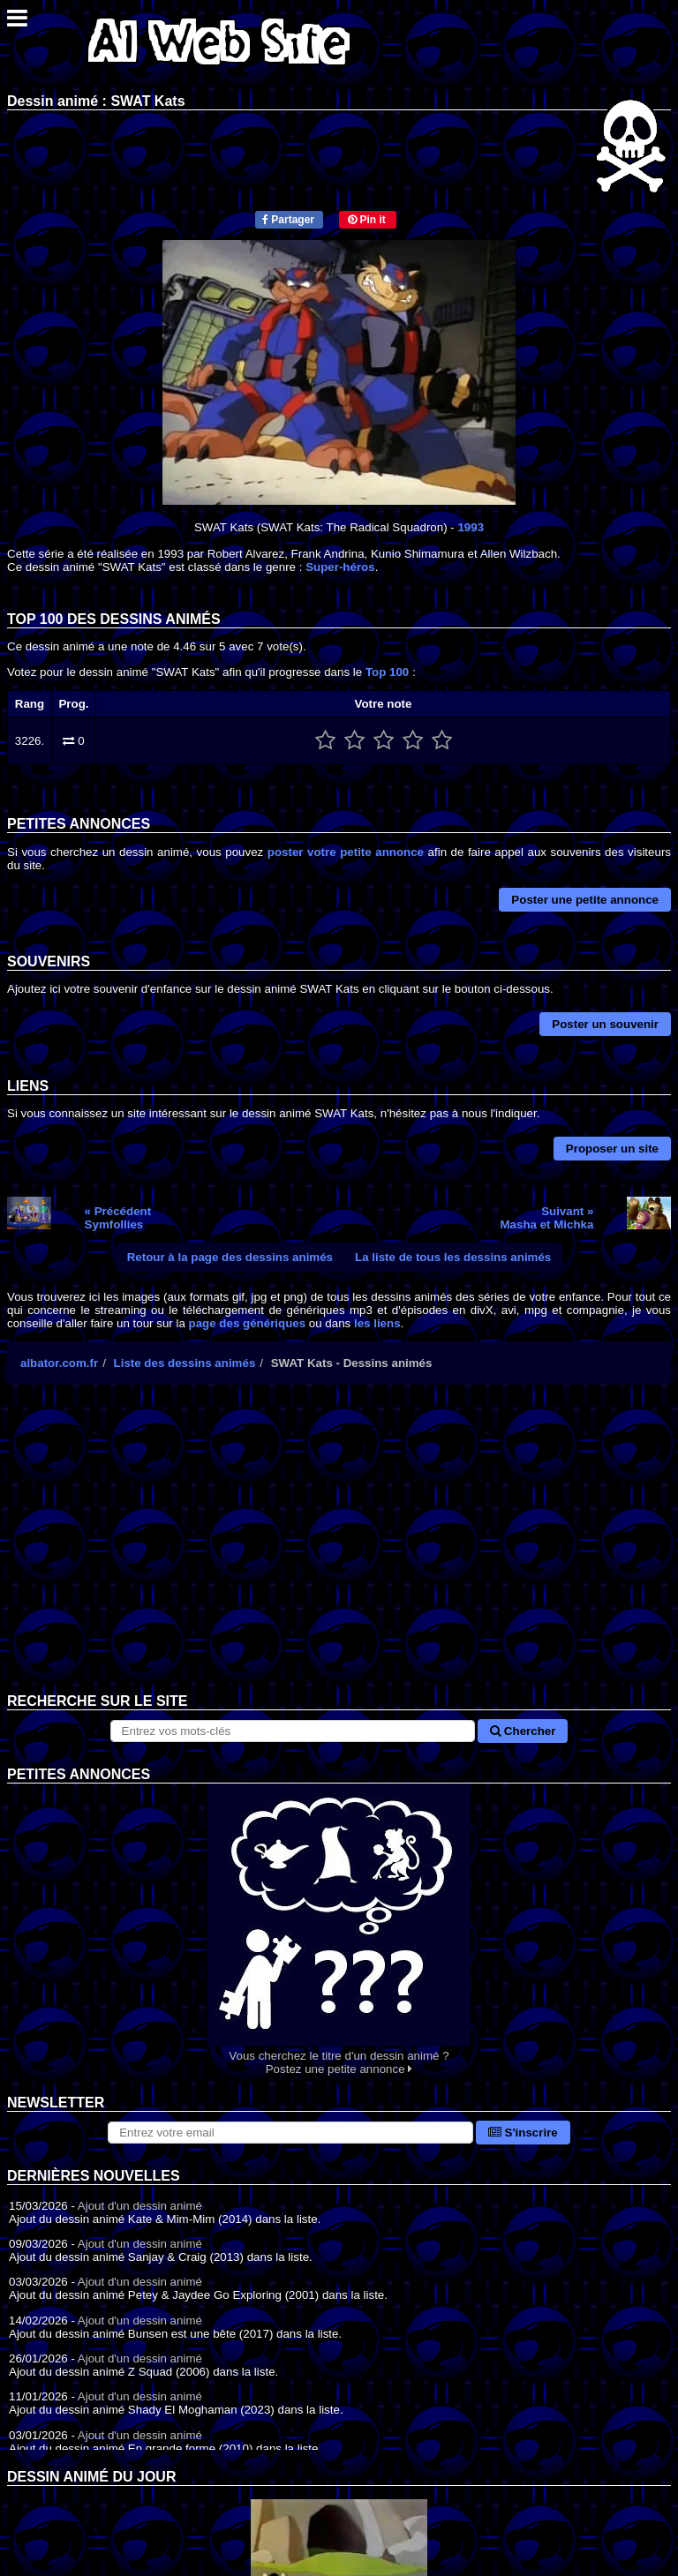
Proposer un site (612, 1148)
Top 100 (387, 672)
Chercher (522, 1731)
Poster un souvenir (605, 1024)
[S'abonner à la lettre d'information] (290, 2133)
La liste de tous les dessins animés (453, 1257)
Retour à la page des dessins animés (230, 1257)
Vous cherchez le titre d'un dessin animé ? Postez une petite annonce (339, 1930)
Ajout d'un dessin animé (140, 2205)
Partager (288, 220)
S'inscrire (523, 2132)
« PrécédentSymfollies (118, 1218)
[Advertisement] (339, 1552)
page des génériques (247, 1323)
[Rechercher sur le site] (293, 1731)
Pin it (367, 220)
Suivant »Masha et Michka (546, 1218)
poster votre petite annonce (345, 852)
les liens (377, 1323)
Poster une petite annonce (585, 899)
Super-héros (340, 567)
